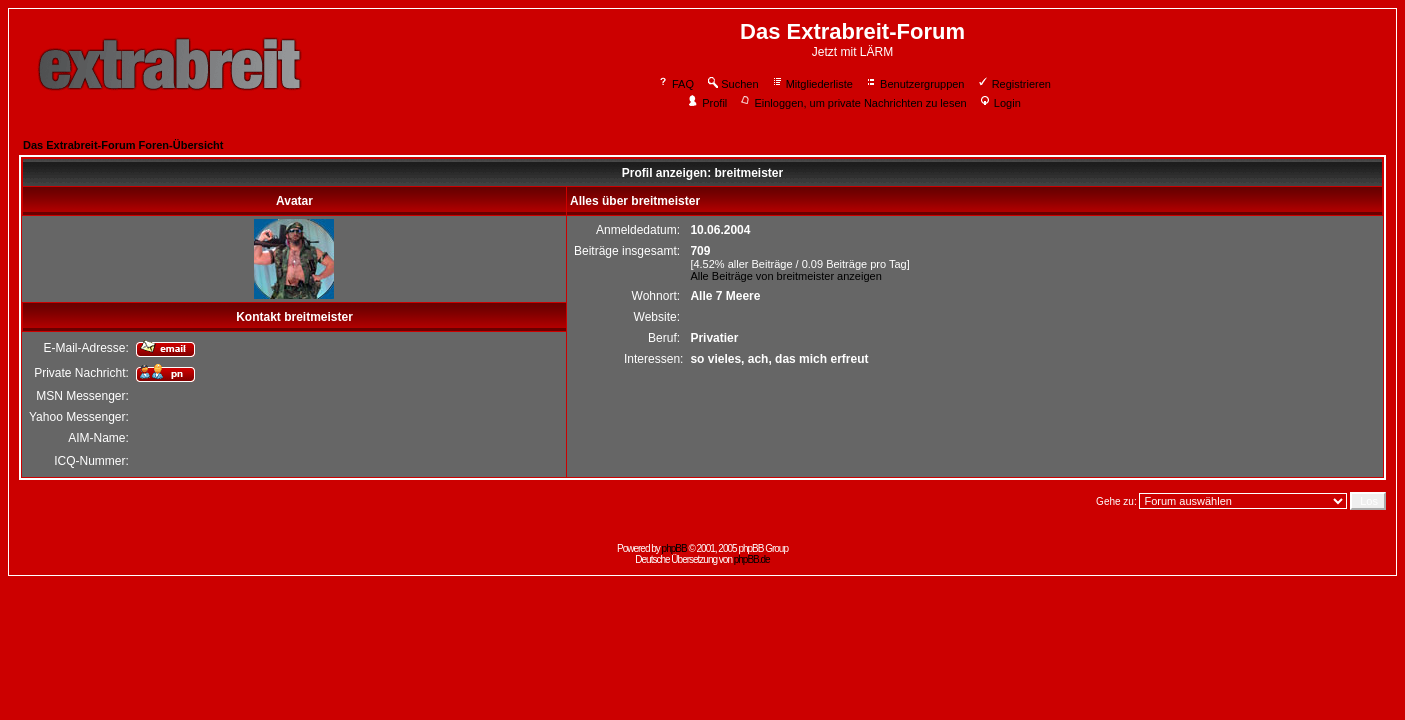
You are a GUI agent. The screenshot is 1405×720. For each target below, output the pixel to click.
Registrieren (1014, 84)
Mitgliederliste (812, 84)
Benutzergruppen (914, 84)
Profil (707, 103)
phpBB (674, 548)
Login (1000, 103)
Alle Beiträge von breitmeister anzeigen (785, 276)
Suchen (732, 84)
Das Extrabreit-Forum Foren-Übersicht (123, 145)
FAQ (675, 84)
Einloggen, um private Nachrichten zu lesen (852, 103)
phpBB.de (752, 559)
